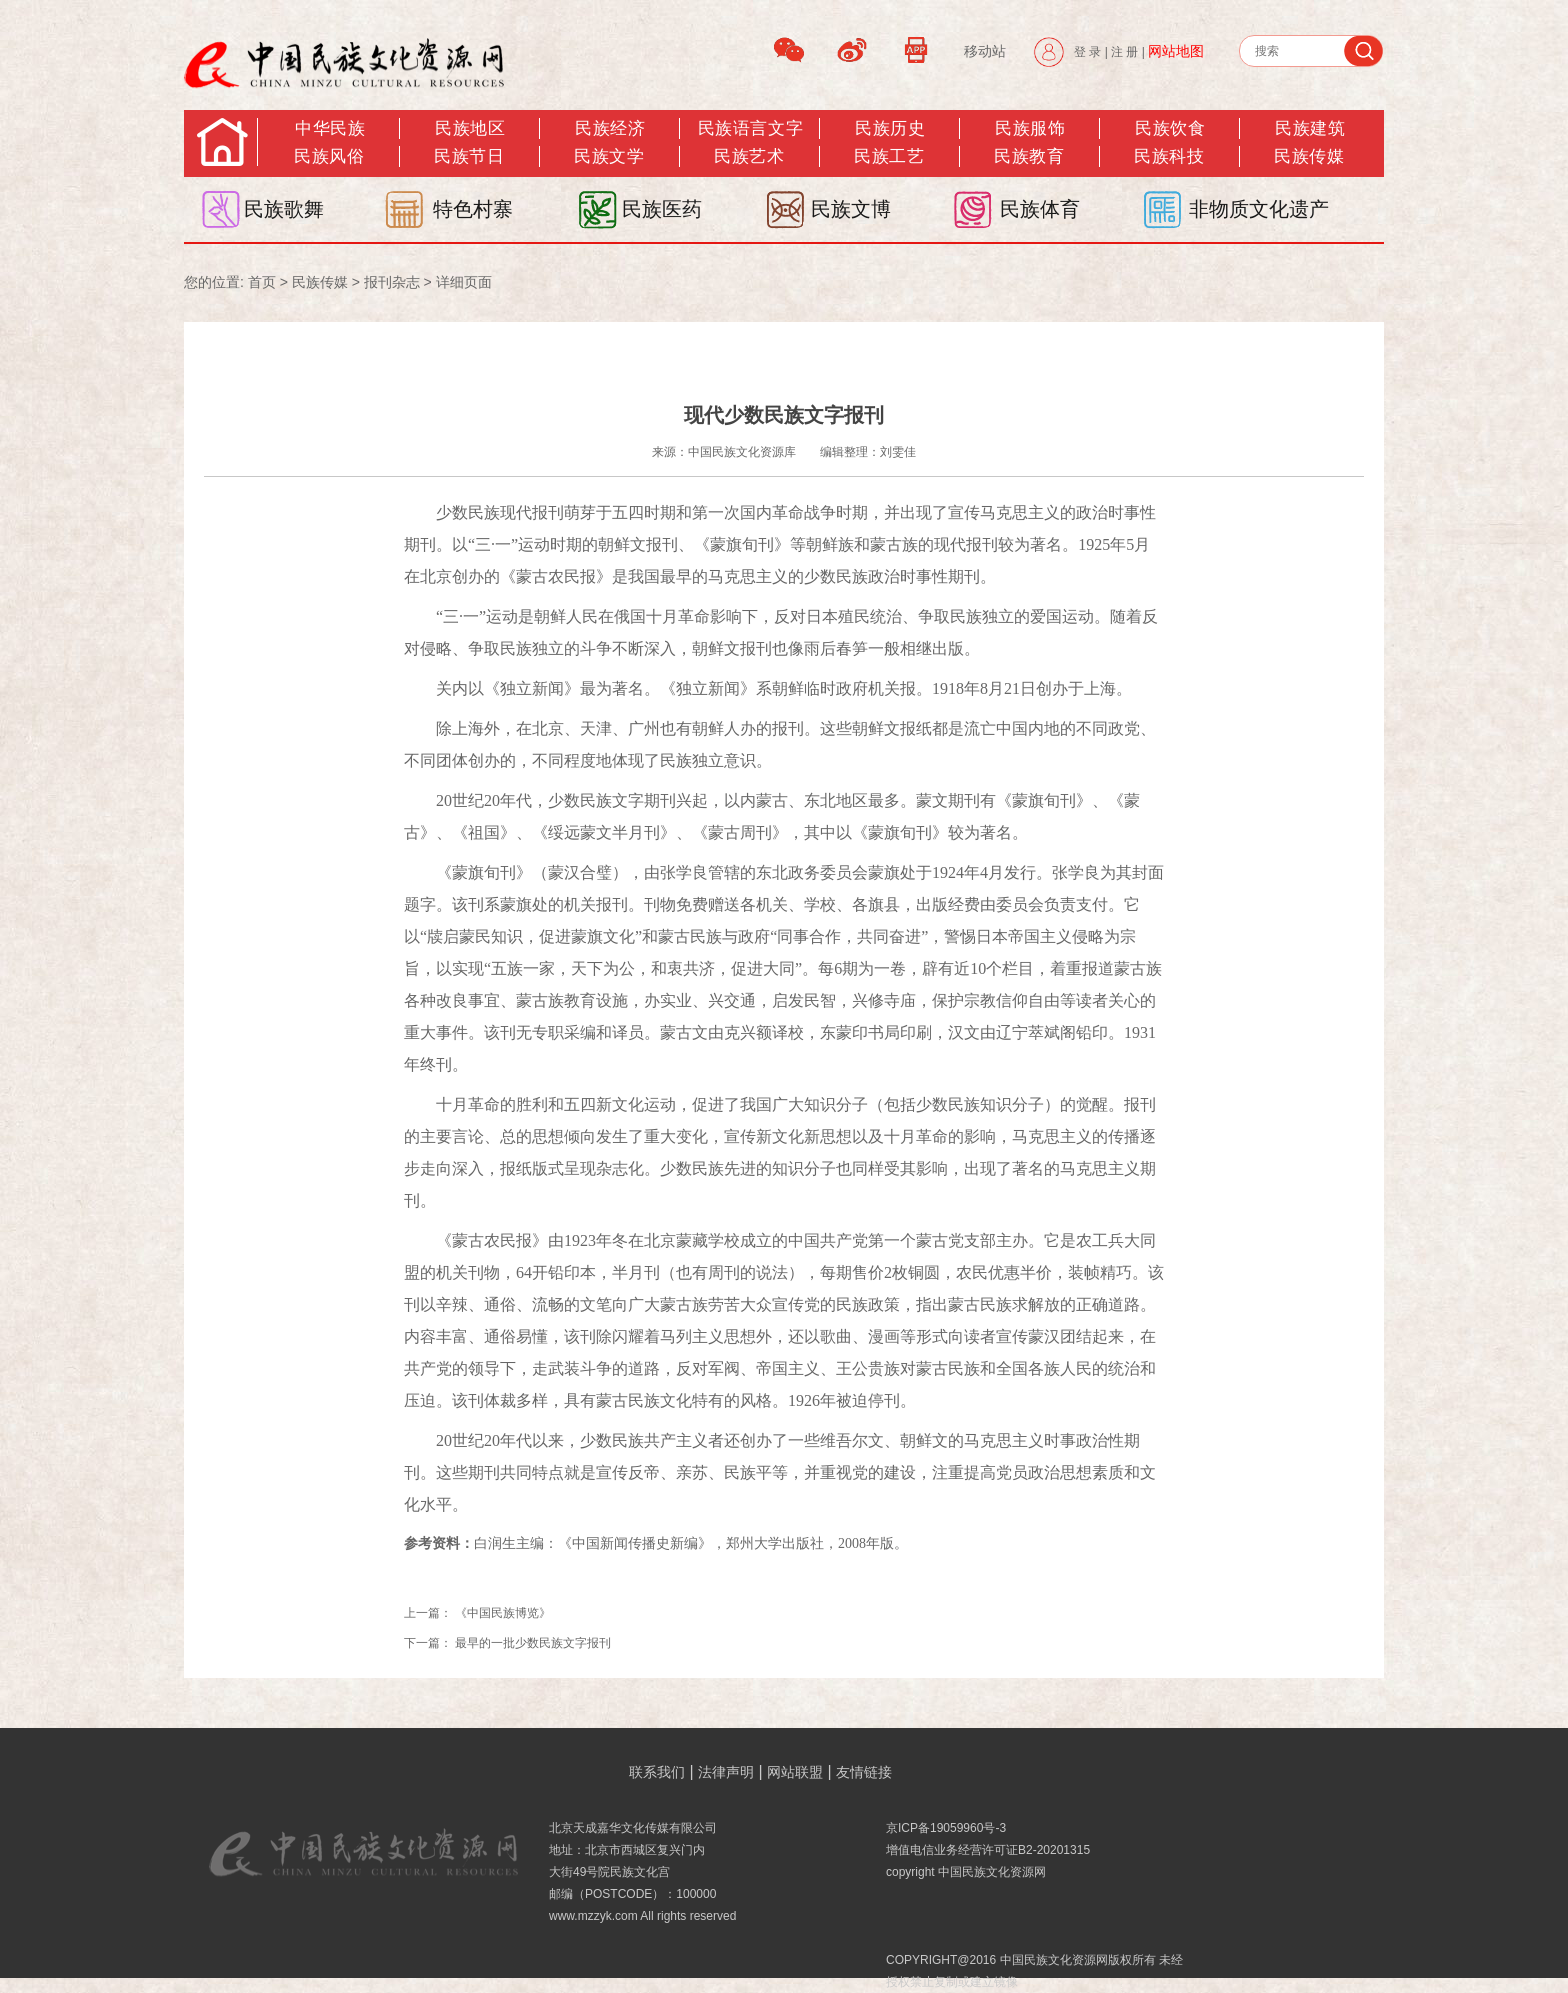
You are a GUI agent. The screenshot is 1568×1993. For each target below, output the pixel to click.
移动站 (985, 51)
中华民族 (330, 128)
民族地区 (470, 128)
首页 (262, 282)
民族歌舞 (284, 209)
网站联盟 (795, 1772)
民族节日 (469, 156)
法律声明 (726, 1772)
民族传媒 (320, 282)
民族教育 (1029, 156)
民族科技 (1169, 156)
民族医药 (662, 209)
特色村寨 (473, 209)
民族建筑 (1310, 128)
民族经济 (610, 128)
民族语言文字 (750, 128)
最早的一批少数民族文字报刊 (533, 1643)
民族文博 (851, 209)
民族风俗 (329, 156)
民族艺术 (749, 156)
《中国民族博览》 (503, 1613)
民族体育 (1040, 209)
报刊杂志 (392, 282)
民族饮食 (1170, 128)
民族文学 (609, 156)
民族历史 (890, 128)
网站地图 (1176, 51)
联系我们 (657, 1772)
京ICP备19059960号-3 (946, 1828)
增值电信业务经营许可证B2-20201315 (988, 1850)
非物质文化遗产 (1259, 209)
